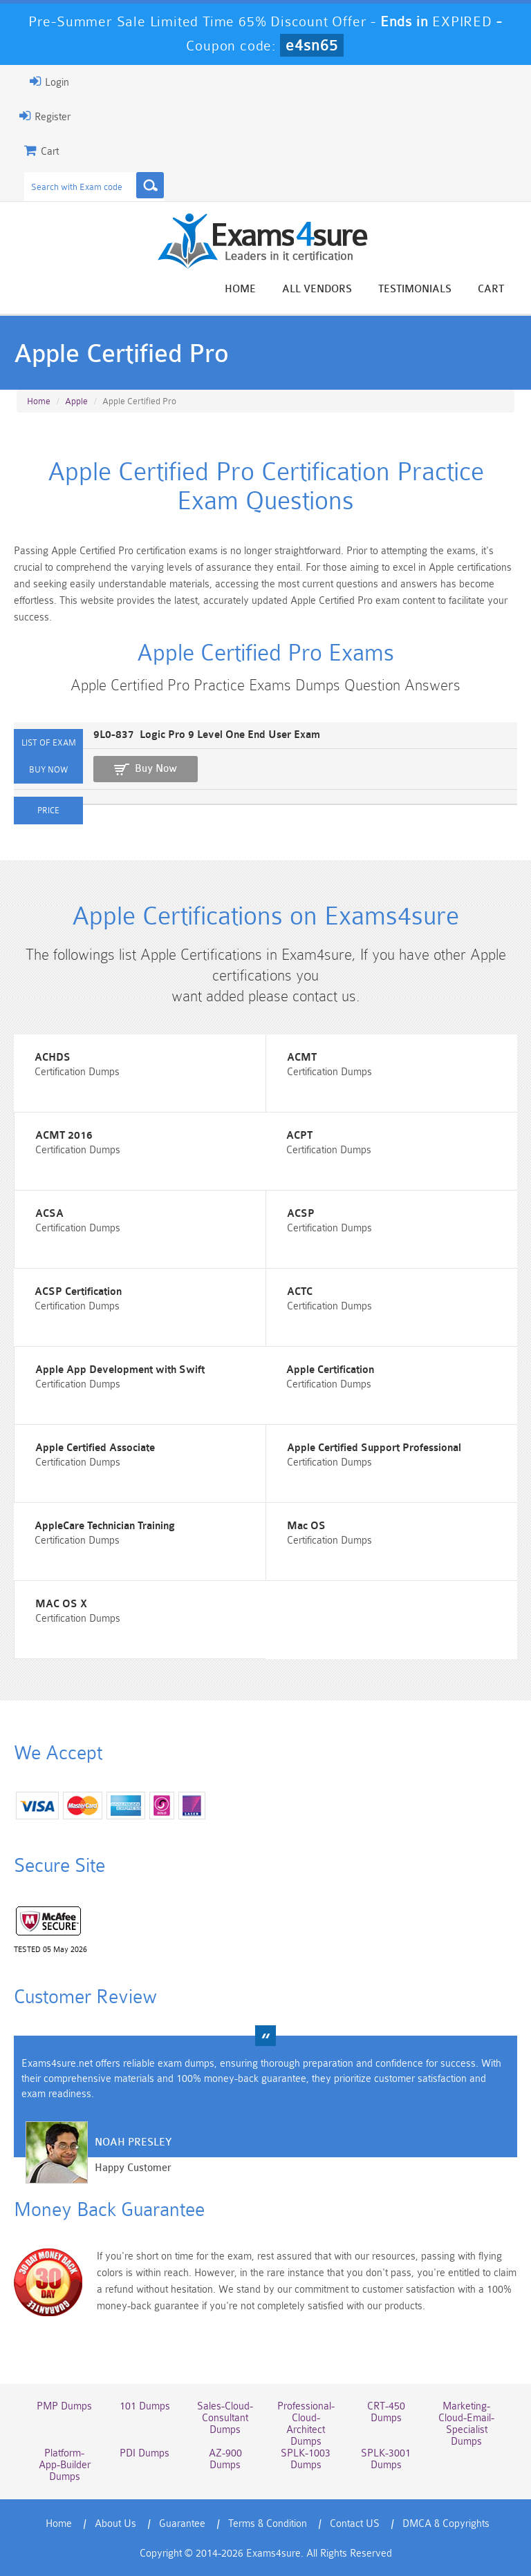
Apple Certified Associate (95, 1448)
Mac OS (306, 1526)
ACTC (300, 1292)
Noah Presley (133, 2142)
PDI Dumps (144, 2453)
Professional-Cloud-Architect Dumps (306, 2423)
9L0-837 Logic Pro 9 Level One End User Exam (206, 735)
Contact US (355, 2524)
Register (45, 116)
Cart (491, 289)
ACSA (49, 1214)
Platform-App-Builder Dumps (65, 2465)
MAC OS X (61, 1604)
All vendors (317, 289)
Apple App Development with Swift (120, 1370)
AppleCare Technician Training (105, 1526)
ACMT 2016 (64, 1136)
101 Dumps (145, 2406)
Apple (76, 401)
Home (240, 289)
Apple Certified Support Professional (374, 1448)
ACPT (299, 1136)
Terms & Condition (267, 2524)
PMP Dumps (64, 2406)
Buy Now (156, 769)
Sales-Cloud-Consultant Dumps (225, 2418)
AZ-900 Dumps (225, 2459)
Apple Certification (330, 1370)
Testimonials (414, 289)
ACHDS (53, 1057)
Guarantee (182, 2524)
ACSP (301, 1214)
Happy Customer (133, 2168)
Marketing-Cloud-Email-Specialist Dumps (466, 2423)
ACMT (302, 1057)
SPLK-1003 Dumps (305, 2459)
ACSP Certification (78, 1292)
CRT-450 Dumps (386, 2412)
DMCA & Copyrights (446, 2524)
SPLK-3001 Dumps (386, 2459)
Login (49, 81)
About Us (115, 2524)
